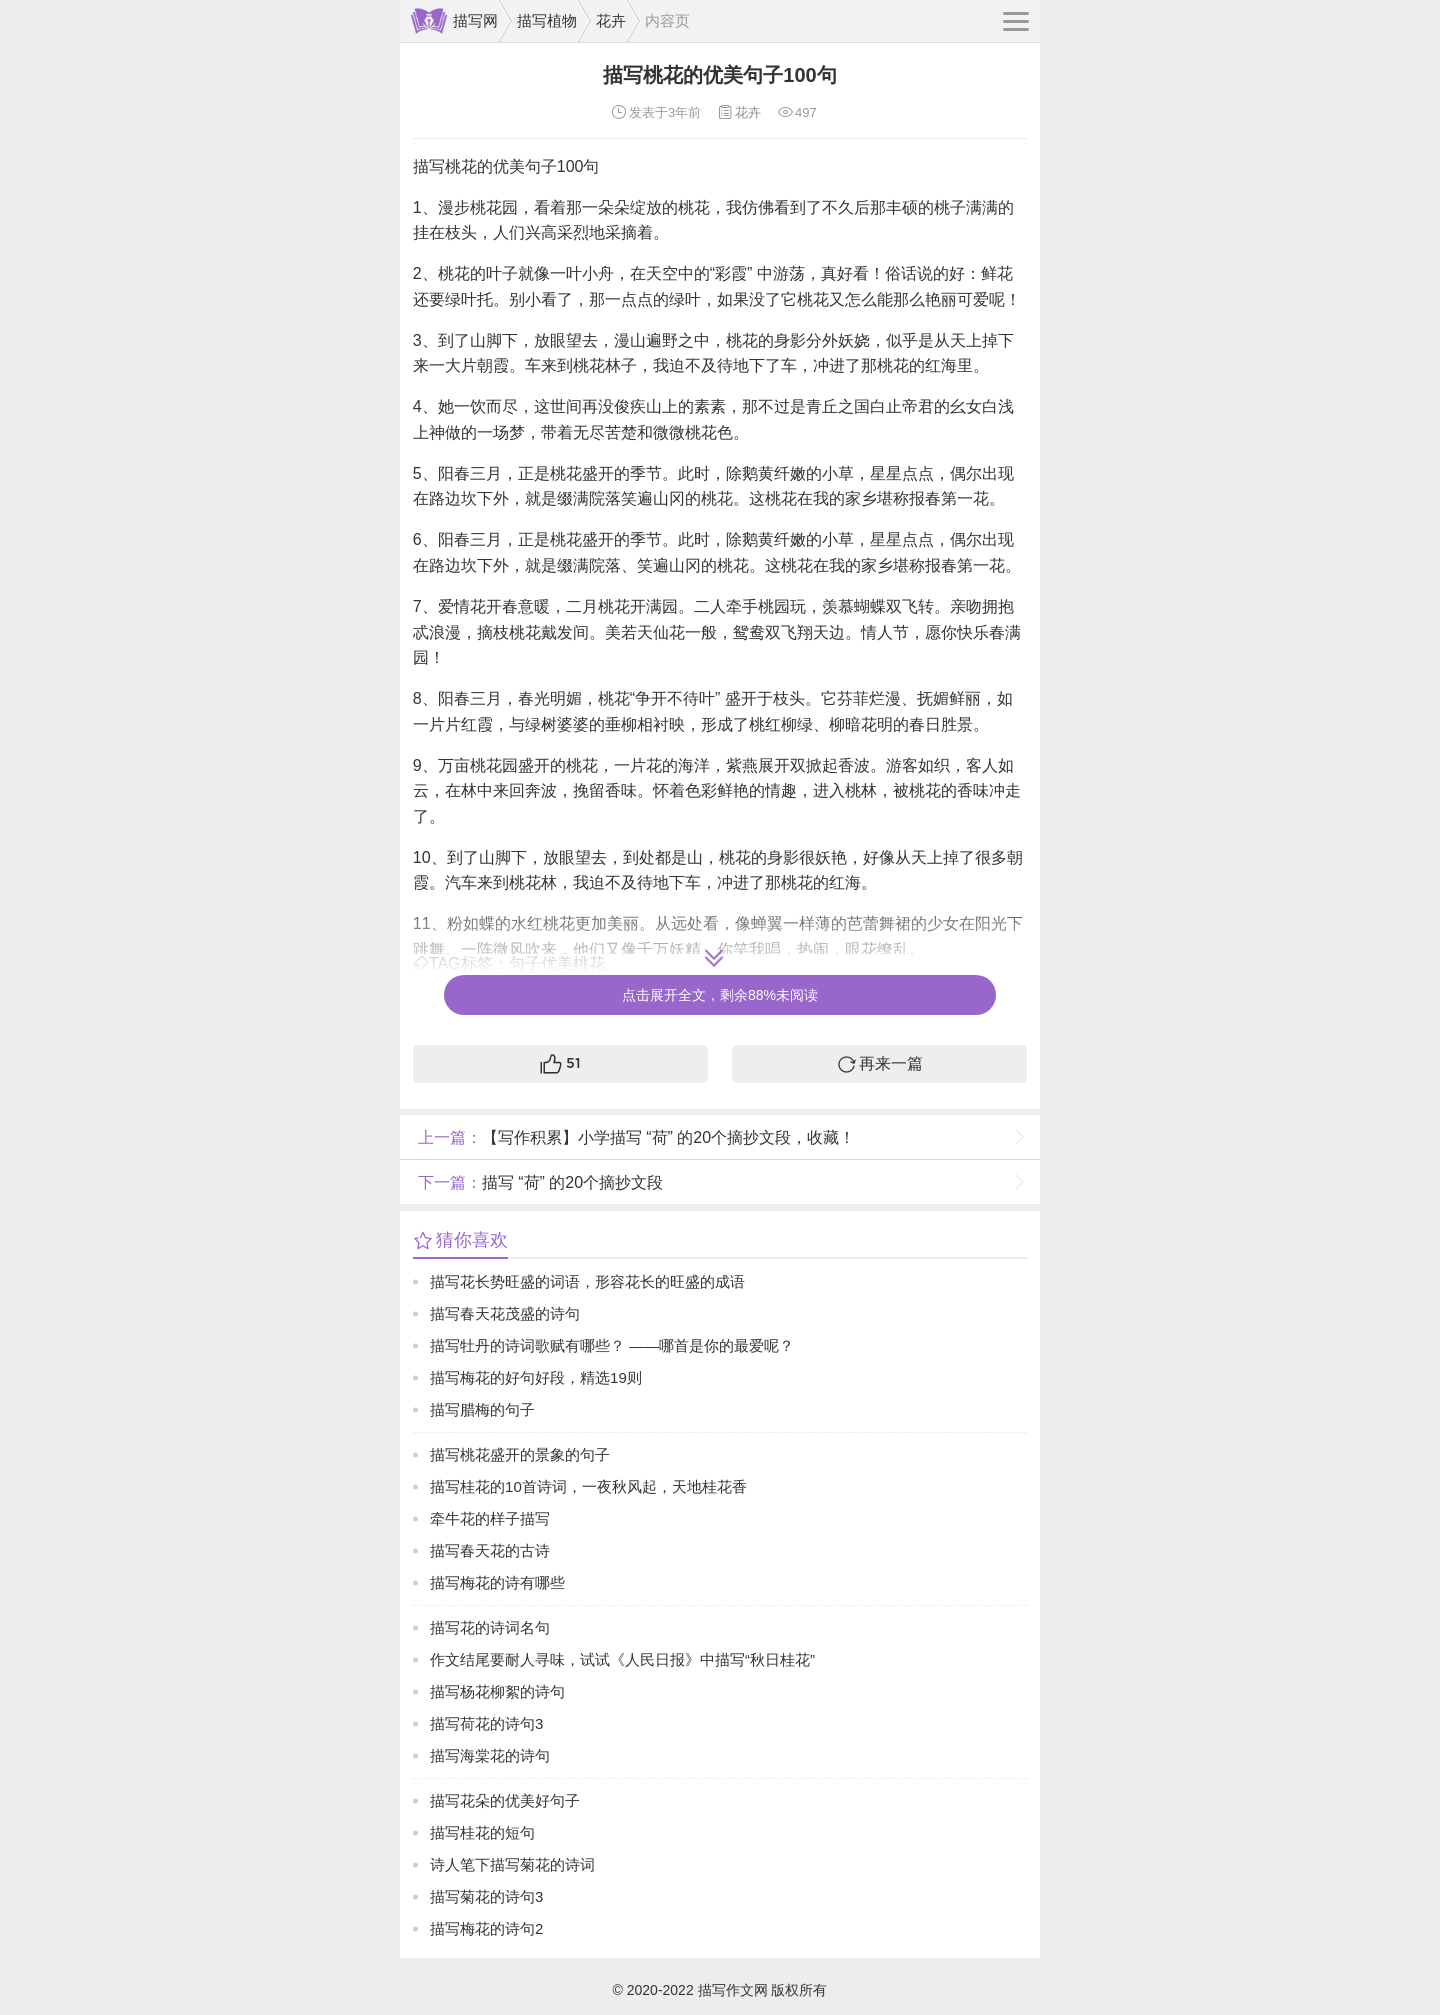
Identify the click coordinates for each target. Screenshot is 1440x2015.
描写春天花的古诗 (490, 1550)
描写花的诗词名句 (490, 1627)
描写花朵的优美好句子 (505, 1800)
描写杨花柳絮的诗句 (497, 1691)
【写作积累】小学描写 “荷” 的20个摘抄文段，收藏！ (634, 1137)
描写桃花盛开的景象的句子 (520, 1454)
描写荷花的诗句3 (486, 1723)
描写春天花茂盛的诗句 (505, 1313)
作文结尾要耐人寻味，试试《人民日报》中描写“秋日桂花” (622, 1659)
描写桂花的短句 (482, 1832)
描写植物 (547, 20)
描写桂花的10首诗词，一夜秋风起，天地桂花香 (588, 1486)
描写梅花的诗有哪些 (497, 1582)
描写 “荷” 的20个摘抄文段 (538, 1182)
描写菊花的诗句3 (486, 1896)
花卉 (611, 20)
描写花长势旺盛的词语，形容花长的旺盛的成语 (587, 1281)
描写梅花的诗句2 (486, 1928)
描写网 (475, 20)
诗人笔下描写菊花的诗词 (512, 1864)
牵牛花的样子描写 (490, 1518)
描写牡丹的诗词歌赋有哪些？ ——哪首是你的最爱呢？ (612, 1345)
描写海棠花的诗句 (490, 1755)
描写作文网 (733, 1990)
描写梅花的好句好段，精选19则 (536, 1377)
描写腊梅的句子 (482, 1409)
